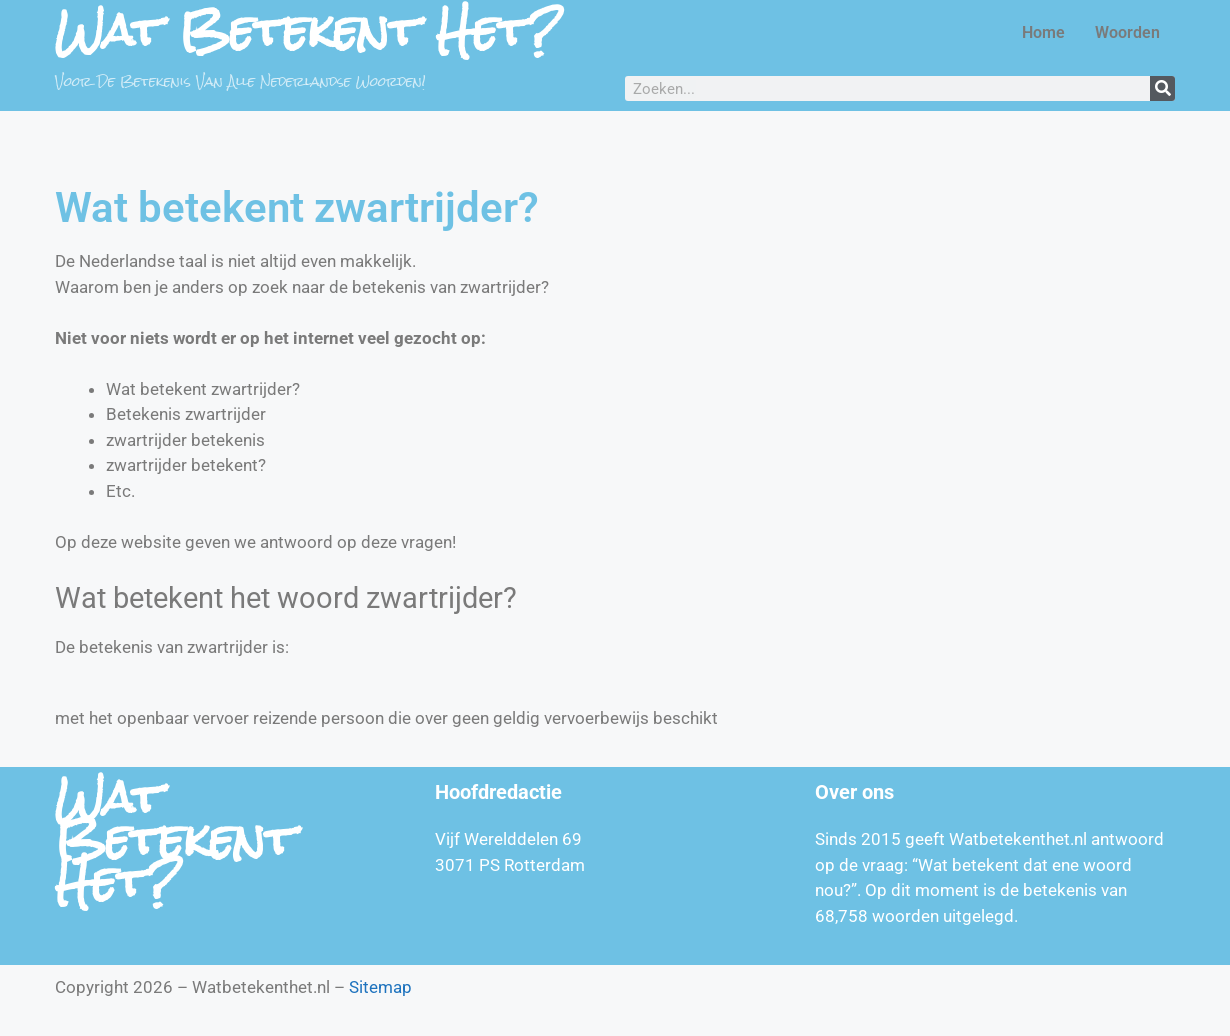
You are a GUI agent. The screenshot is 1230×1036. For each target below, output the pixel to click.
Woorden (1127, 32)
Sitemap (380, 987)
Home (1043, 32)
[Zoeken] (1162, 88)
